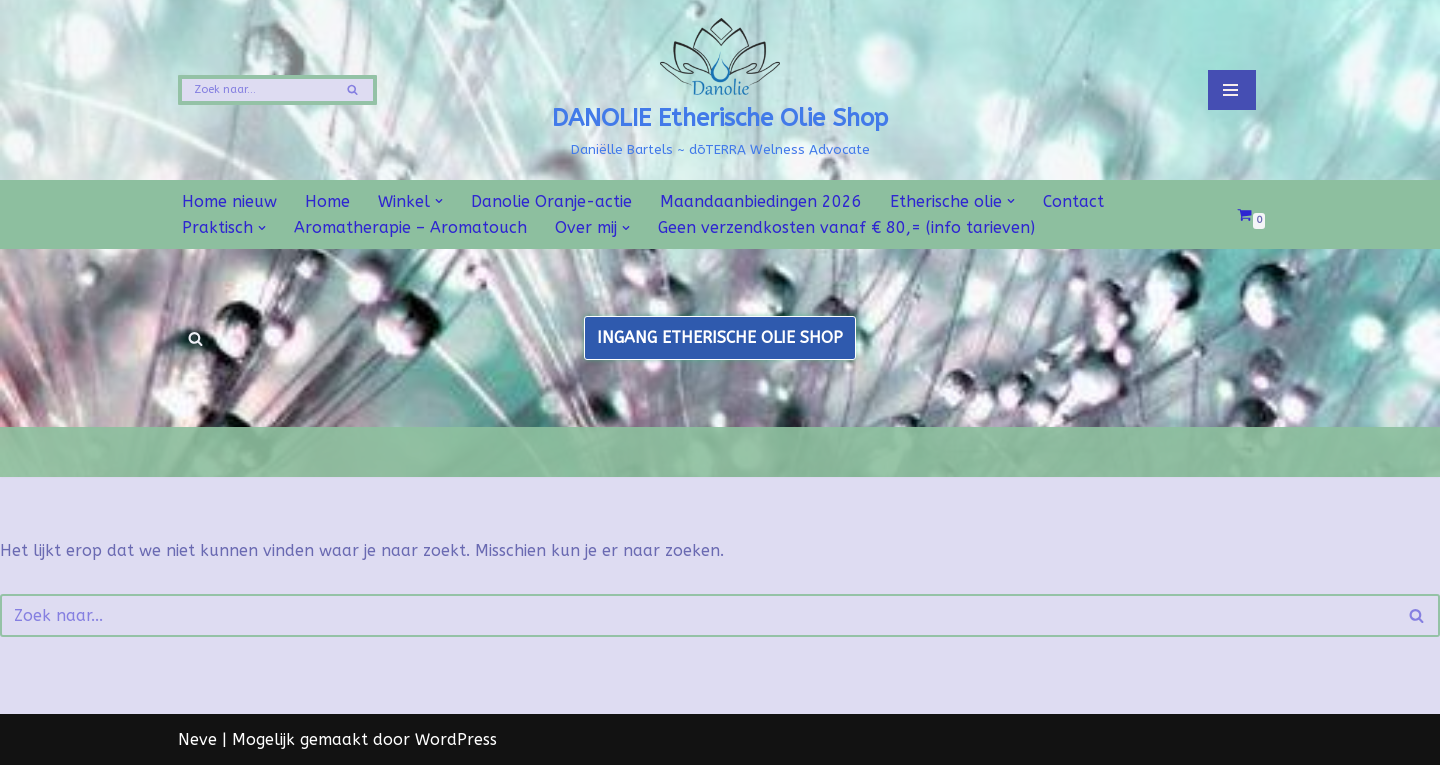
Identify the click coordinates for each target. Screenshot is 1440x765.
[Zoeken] (255, 90)
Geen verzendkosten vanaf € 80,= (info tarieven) (846, 227)
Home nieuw (229, 201)
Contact (1073, 201)
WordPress (456, 739)
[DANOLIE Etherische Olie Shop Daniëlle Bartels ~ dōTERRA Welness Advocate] (720, 90)
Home (327, 201)
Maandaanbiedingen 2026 (761, 201)
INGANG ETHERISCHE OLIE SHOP (720, 337)
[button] (439, 201)
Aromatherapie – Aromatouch (410, 227)
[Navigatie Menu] (1232, 90)
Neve (197, 739)
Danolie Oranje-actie (551, 201)
